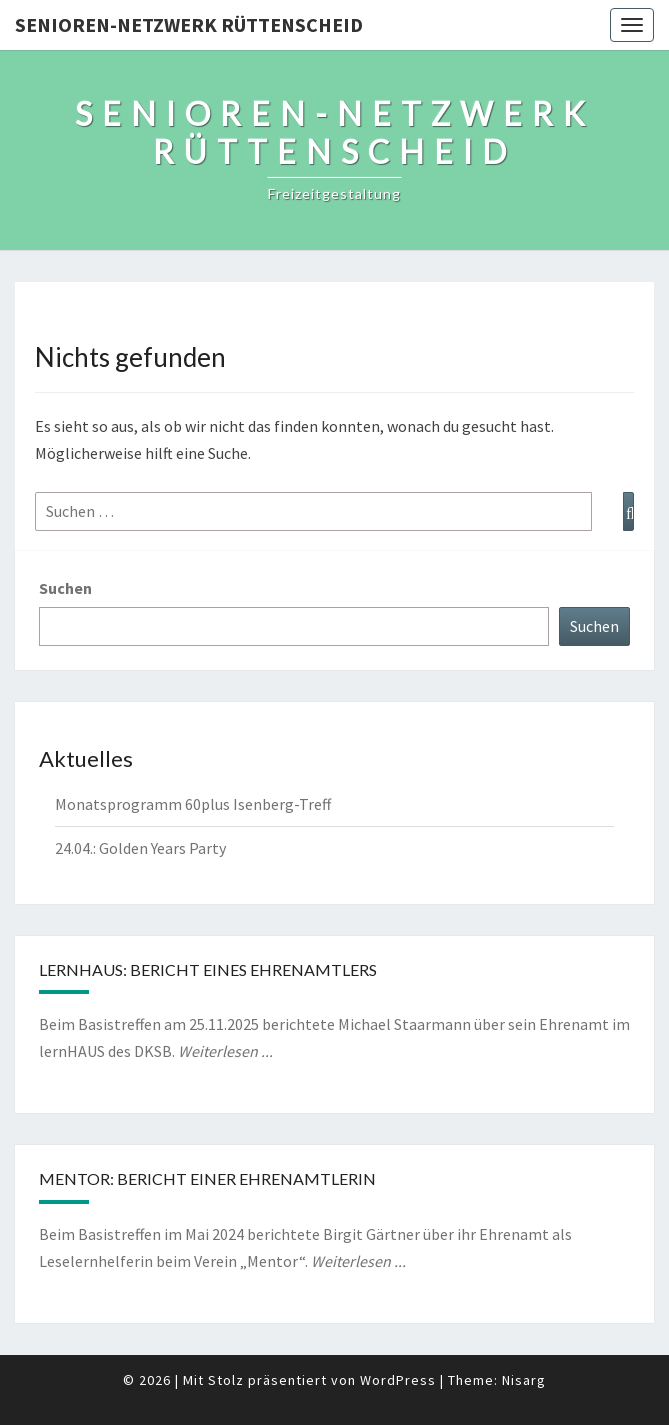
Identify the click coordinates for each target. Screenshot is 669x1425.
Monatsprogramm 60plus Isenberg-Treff (193, 804)
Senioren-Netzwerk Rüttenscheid (189, 24)
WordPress (398, 1380)
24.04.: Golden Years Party (140, 848)
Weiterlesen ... (225, 1051)
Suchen (65, 588)
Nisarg (524, 1380)
